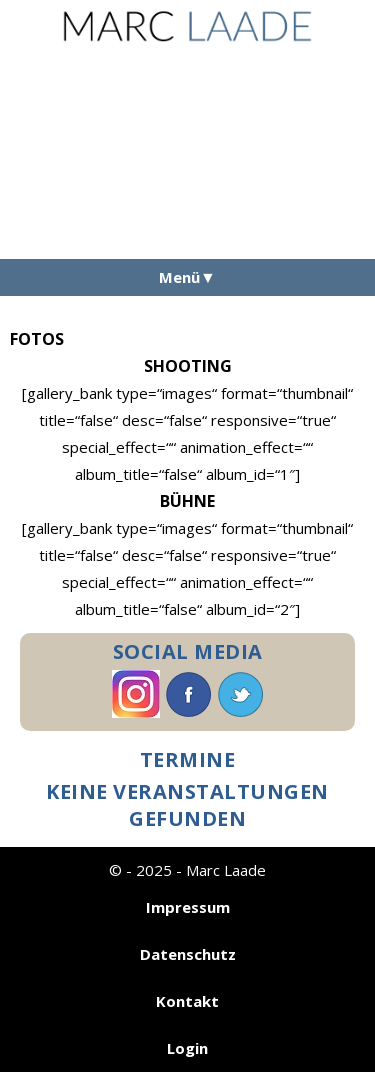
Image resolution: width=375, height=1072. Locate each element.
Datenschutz (188, 954)
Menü (179, 277)
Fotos (37, 339)
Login (187, 1048)
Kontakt (187, 1001)
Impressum (188, 907)
